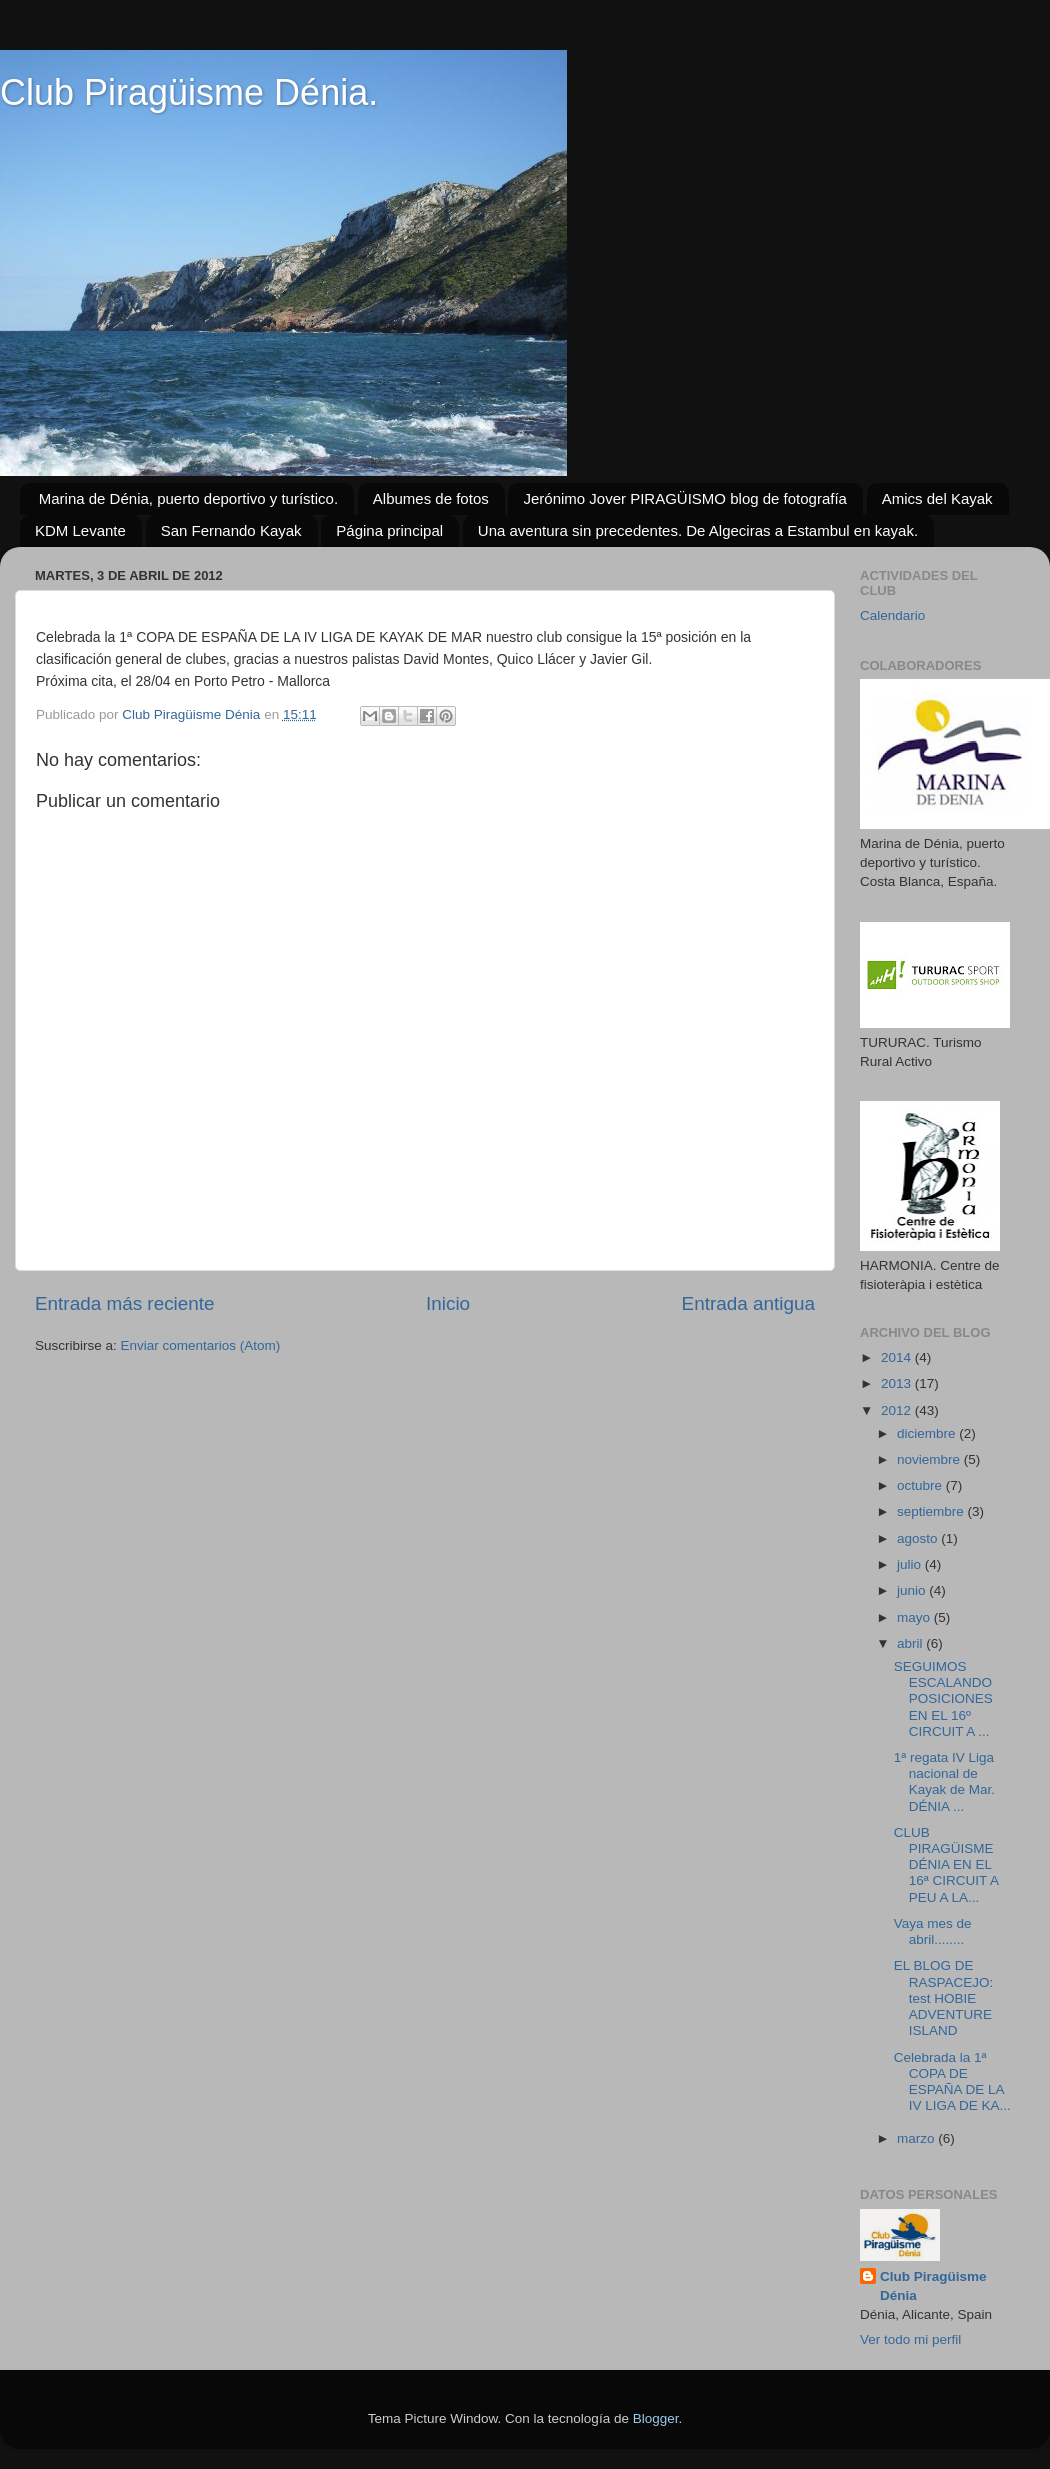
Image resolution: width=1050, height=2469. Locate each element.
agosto (919, 1538)
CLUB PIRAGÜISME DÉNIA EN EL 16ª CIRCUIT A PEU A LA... (946, 1865)
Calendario (892, 615)
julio (911, 1564)
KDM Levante (80, 530)
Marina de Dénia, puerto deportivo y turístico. (188, 498)
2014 (898, 1357)
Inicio (448, 1303)
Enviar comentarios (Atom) (201, 1345)
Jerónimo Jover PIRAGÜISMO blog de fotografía (684, 498)
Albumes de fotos (431, 498)
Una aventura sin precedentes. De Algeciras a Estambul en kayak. (698, 530)
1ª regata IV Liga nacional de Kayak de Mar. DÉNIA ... (944, 1782)
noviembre (930, 1459)
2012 (898, 1410)
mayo (915, 1617)
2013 (898, 1383)
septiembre (932, 1511)
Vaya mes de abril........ (933, 1931)
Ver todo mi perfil (910, 2339)
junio (913, 1590)
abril (911, 1643)
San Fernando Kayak (231, 530)
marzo (917, 2138)
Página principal (389, 530)
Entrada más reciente (125, 1303)
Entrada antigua (748, 1303)
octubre (921, 1485)
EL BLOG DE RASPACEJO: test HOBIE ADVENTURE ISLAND (944, 1998)
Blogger (656, 2418)
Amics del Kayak (937, 498)
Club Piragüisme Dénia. (189, 92)
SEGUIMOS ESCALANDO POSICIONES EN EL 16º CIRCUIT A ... (943, 1699)
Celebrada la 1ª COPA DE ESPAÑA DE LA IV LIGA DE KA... (952, 2082)
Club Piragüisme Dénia (933, 2286)
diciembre (928, 1433)
